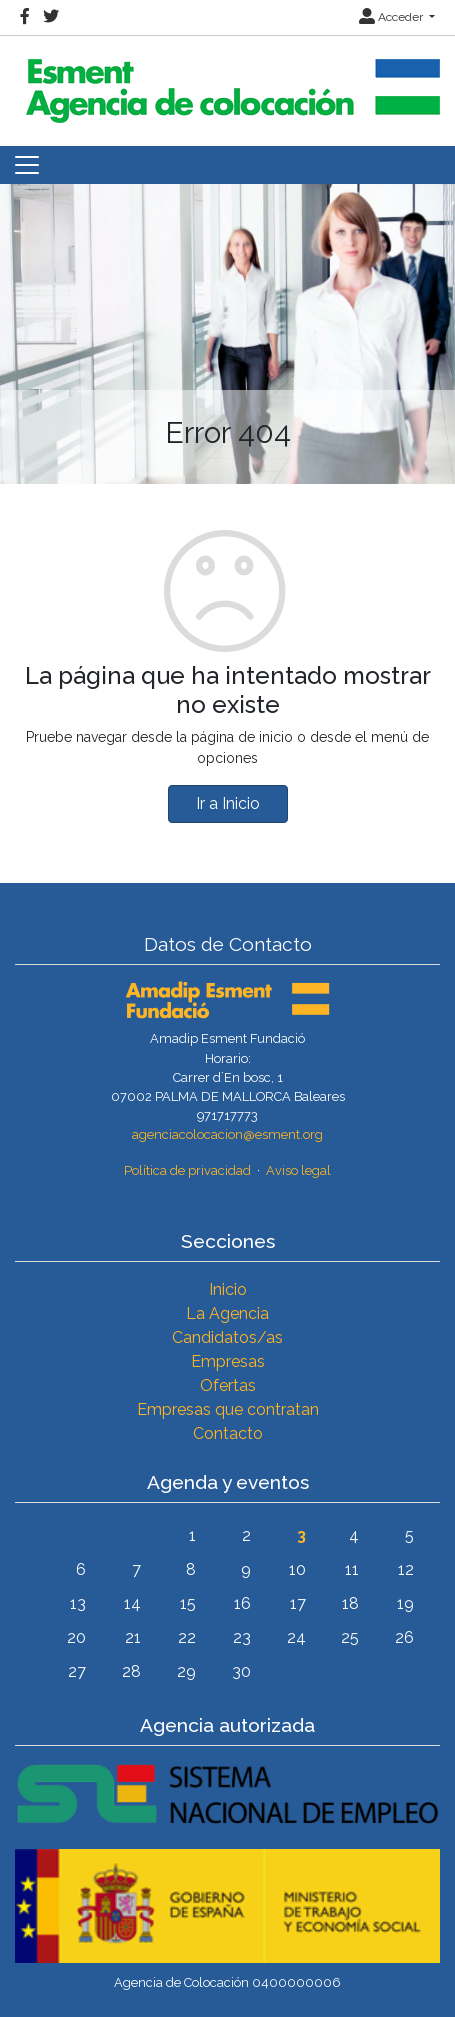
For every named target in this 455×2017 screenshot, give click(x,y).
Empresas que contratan (228, 1409)
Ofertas (228, 1385)
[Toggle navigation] (27, 165)
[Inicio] (230, 82)
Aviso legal (298, 1170)
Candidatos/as (227, 1337)
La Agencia (227, 1313)
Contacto (228, 1433)
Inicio (228, 1289)
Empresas (228, 1361)
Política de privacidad (187, 1170)
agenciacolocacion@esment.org (227, 1134)
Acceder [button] (392, 17)
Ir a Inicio (228, 803)
